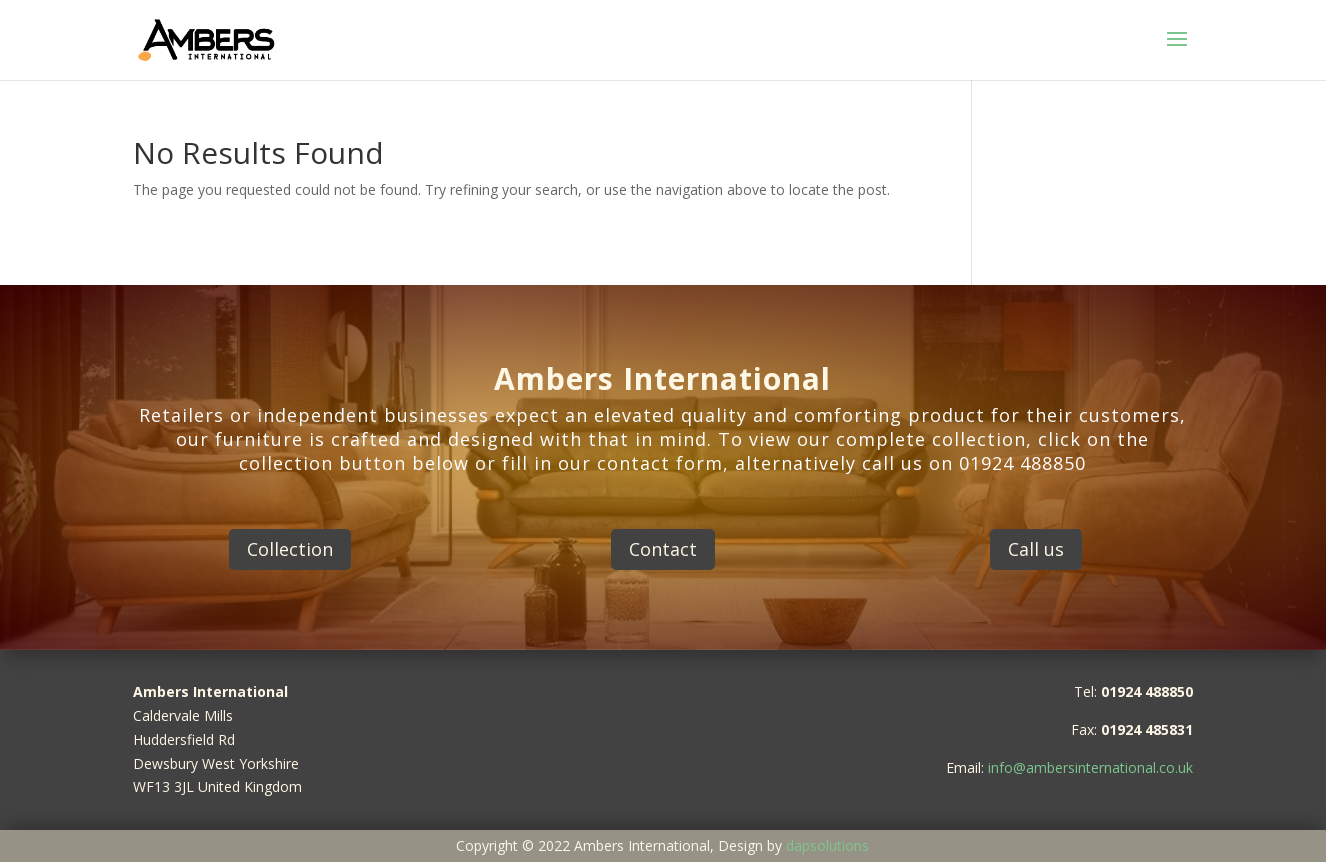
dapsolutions (827, 845)
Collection (290, 549)
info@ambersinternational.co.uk (1090, 767)
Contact (663, 549)
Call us (1036, 549)
